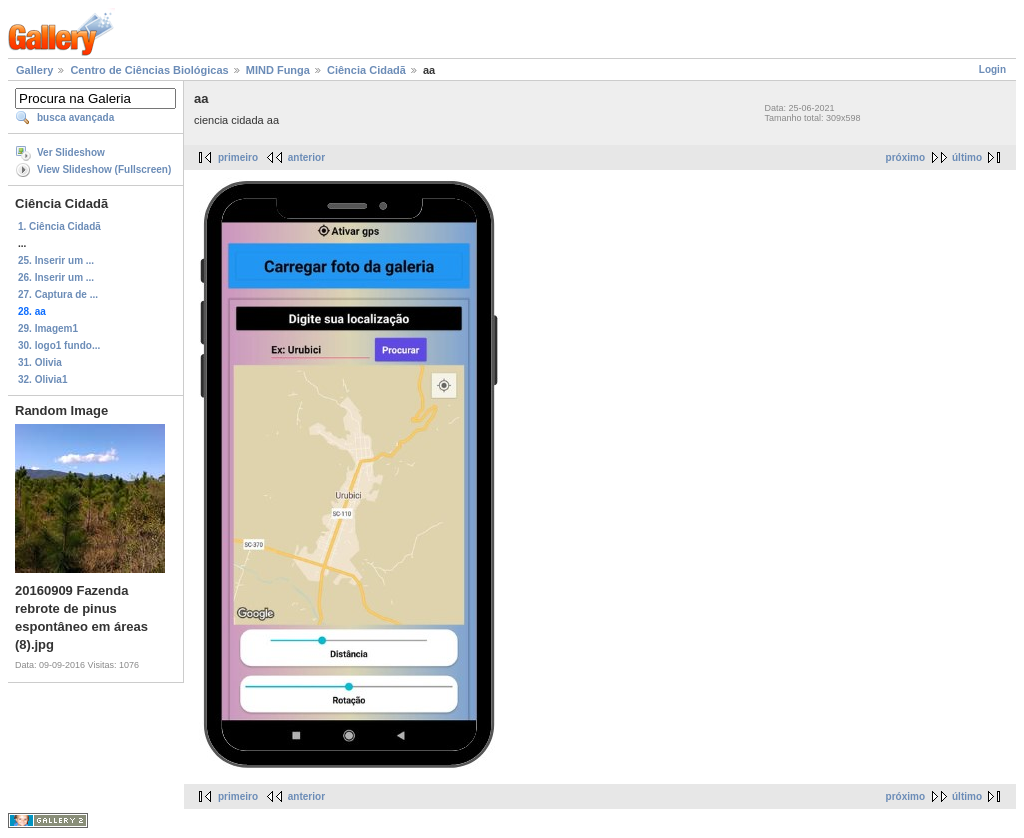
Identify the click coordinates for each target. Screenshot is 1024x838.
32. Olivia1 (42, 379)
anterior (306, 157)
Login (992, 69)
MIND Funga (278, 70)
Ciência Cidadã (366, 70)
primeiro (238, 157)
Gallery (34, 70)
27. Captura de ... (58, 294)
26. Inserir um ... (56, 277)
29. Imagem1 (48, 328)
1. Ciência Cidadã (59, 226)
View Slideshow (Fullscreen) (104, 169)
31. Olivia (40, 362)
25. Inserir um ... (56, 260)
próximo (905, 157)
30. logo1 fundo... (59, 345)
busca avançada (75, 117)
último (967, 157)
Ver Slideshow (71, 152)
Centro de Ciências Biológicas (149, 70)
